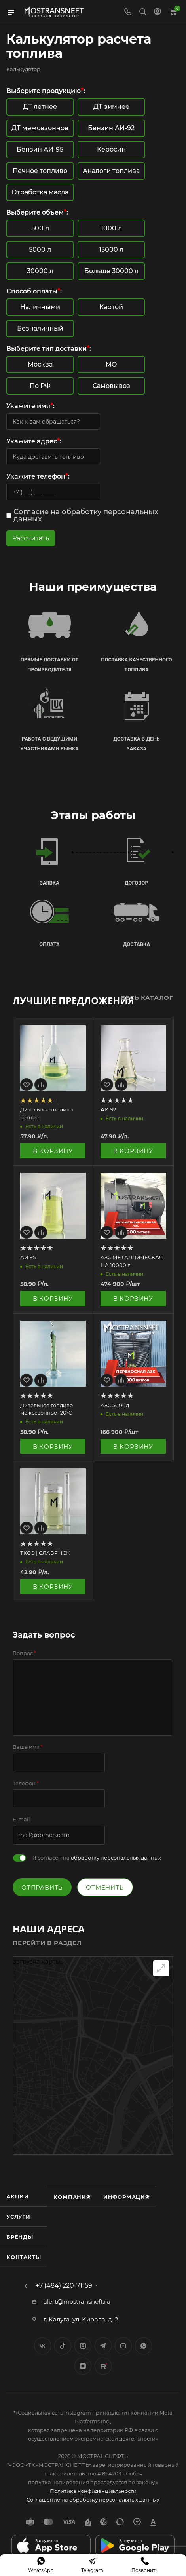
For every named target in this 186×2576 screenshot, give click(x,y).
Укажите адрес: (33, 441)
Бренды (19, 2237)
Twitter (62, 2345)
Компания (71, 2197)
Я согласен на (96, 1857)
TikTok (103, 2366)
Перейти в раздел (47, 1943)
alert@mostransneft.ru (77, 2301)
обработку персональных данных (116, 1857)
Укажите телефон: (38, 476)
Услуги (18, 2216)
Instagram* (82, 2345)
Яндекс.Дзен (82, 2366)
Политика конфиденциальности (93, 2491)
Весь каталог (147, 997)
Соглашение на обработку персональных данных (93, 2499)
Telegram (103, 2345)
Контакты (23, 2257)
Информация (126, 2197)
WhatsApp (143, 2345)
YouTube (123, 2345)
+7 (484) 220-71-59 (64, 2286)
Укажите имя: (30, 406)
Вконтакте (42, 2345)
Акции (17, 2196)
